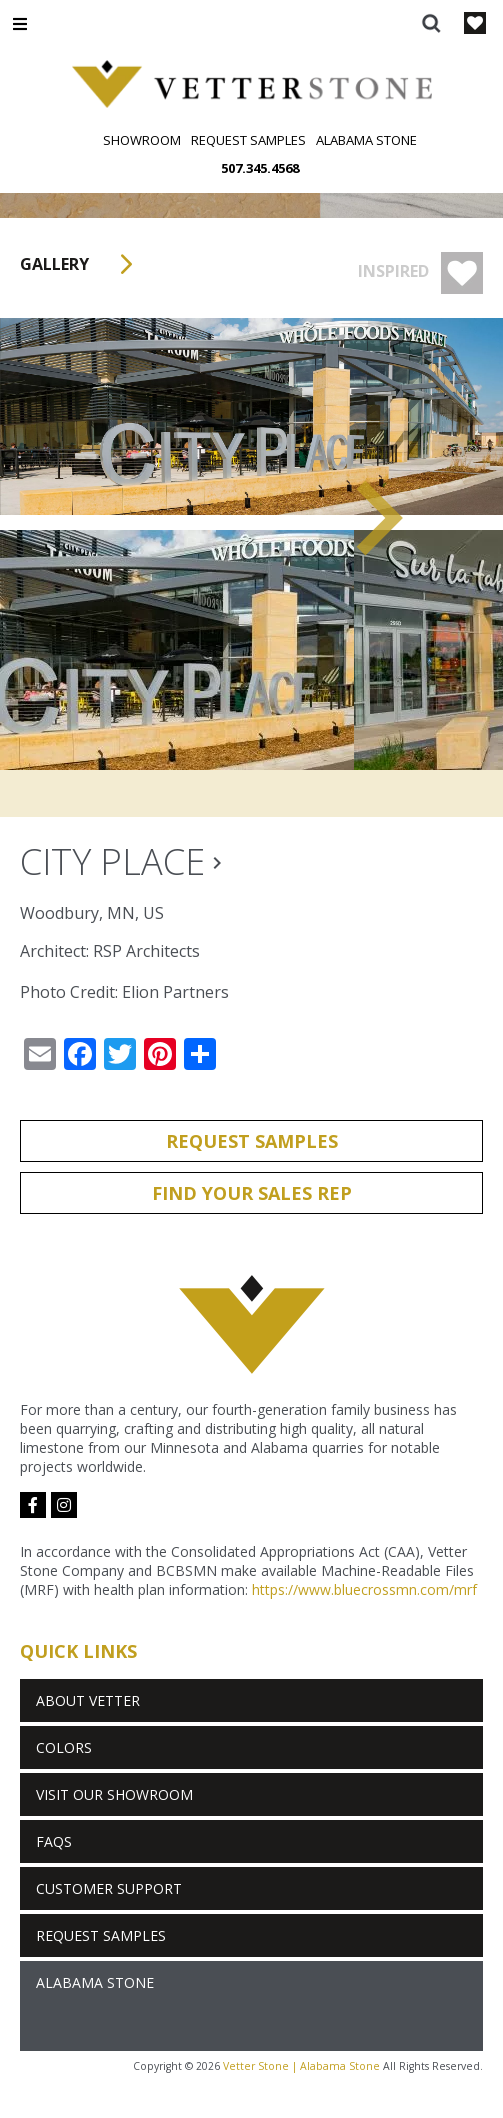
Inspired (420, 273)
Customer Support (109, 1888)
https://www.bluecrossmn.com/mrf (364, 1589)
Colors (64, 1747)
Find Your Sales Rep (252, 1193)
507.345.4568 (260, 168)
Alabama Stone (366, 140)
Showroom (142, 140)
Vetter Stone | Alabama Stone (301, 2066)
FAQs (54, 1841)
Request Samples (248, 140)
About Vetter (88, 1700)
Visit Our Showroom (114, 1794)
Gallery (82, 264)
